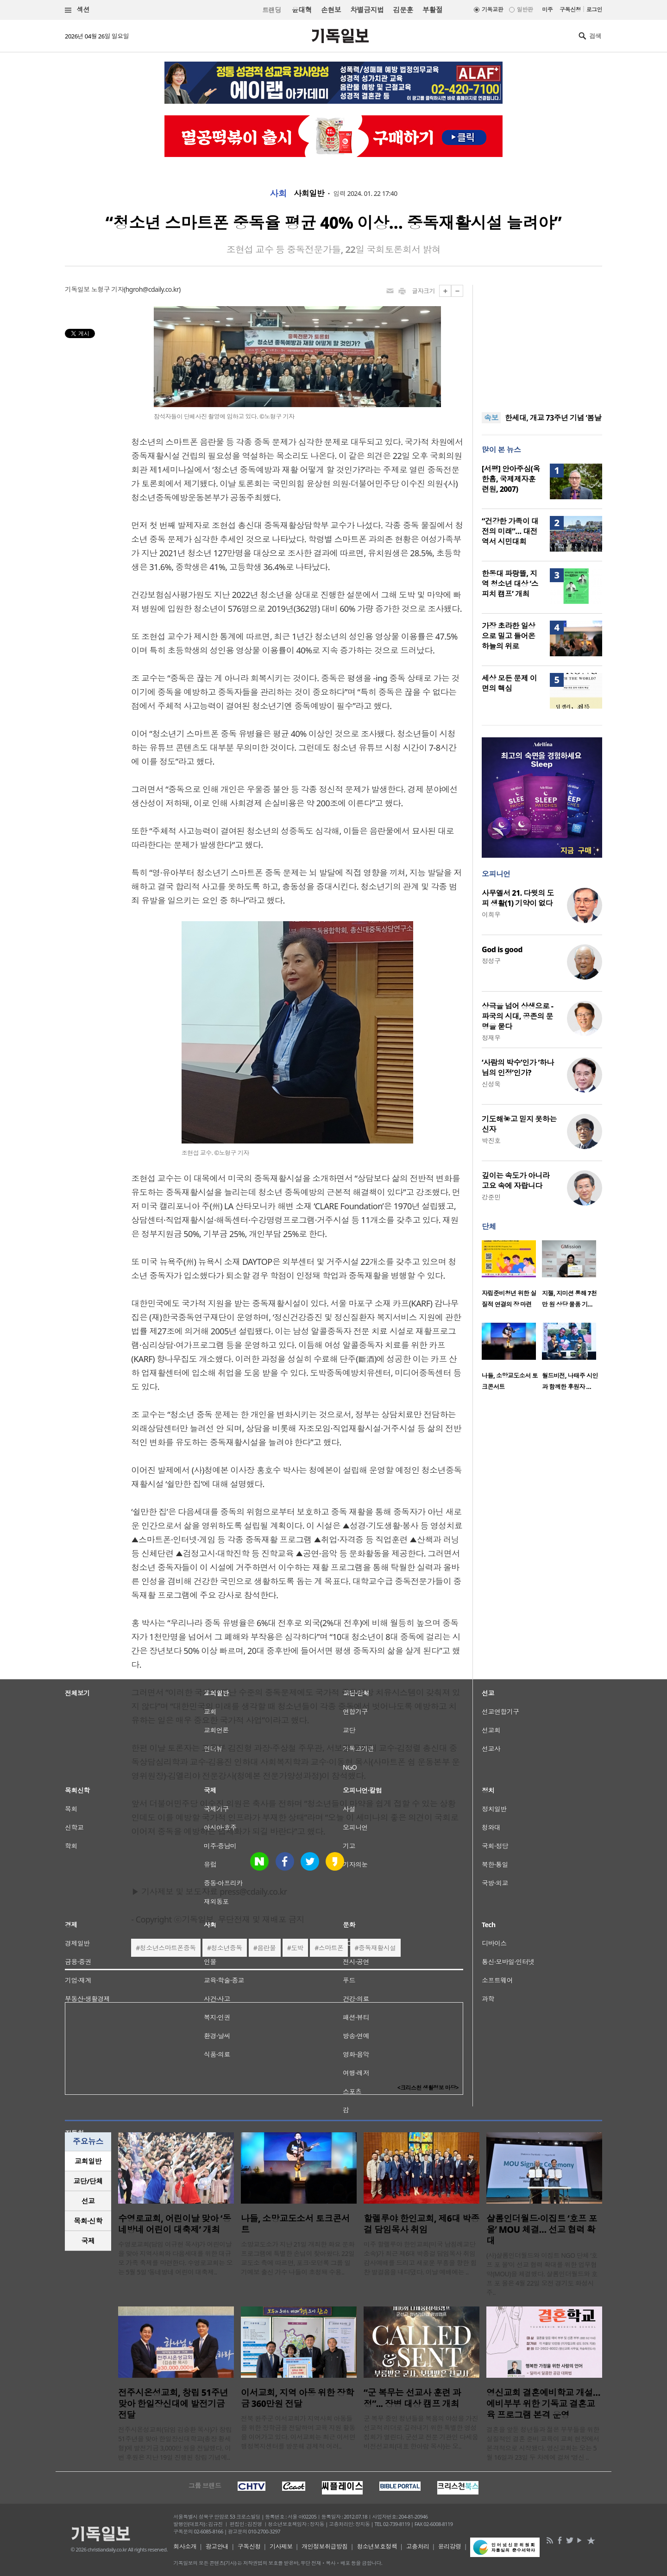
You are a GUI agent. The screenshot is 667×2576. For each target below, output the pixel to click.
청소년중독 (226, 1947)
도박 (297, 1947)
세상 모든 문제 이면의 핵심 (509, 683)
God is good (502, 949)
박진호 (491, 1140)
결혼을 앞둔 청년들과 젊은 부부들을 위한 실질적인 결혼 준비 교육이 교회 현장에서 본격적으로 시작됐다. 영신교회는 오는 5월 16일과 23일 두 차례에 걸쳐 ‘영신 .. (542, 2443)
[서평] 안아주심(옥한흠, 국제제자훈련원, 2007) (511, 479)
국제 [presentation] (88, 2240)
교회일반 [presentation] (88, 2161)
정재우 (491, 1037)
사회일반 (309, 193)
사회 (278, 193)
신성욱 (491, 1084)
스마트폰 (331, 1947)
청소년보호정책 (377, 2546)
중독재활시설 (377, 1947)
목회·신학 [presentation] (88, 2220)
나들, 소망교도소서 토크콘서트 (295, 2224)
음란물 (266, 1947)
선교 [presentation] (88, 2200)
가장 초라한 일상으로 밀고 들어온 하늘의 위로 (508, 636)
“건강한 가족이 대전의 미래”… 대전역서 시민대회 (510, 531)
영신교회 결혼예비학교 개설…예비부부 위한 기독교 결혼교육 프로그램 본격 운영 (543, 2404)
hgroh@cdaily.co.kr (152, 289)
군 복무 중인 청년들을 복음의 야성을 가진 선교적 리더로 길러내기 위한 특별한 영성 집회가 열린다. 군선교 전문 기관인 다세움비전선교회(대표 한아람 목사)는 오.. (421, 2432)
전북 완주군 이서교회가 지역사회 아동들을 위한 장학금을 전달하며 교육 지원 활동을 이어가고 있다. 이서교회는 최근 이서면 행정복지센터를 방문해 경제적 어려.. (298, 2432)
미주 (547, 9)
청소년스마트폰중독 (168, 1947)
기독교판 (492, 9)
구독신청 (570, 9)
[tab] (88, 2161)
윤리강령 (449, 2546)
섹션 (77, 10)
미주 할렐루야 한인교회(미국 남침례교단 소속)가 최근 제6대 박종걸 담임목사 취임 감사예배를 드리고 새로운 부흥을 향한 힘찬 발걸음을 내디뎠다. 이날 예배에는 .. (420, 2258)
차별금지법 (367, 9)
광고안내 (217, 2546)
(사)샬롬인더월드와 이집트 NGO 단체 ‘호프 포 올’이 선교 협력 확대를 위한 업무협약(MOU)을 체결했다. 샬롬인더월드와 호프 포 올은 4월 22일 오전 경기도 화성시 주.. (542, 2274)
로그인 (594, 9)
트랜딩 (271, 10)
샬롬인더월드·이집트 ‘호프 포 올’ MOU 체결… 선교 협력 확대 (541, 2229)
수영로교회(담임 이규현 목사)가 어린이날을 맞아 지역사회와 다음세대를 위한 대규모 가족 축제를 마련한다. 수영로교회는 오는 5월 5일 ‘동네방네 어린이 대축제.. (175, 2258)
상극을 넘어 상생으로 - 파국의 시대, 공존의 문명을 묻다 (517, 1016)
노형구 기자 (107, 289)
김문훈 (403, 9)
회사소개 (184, 2546)
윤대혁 (302, 9)
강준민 (491, 1197)
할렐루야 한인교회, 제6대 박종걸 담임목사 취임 (421, 2224)
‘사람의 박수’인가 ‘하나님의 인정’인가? (518, 1067)
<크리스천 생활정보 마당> (428, 2088)
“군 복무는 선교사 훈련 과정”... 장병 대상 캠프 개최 (412, 2398)
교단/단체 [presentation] (87, 2181)
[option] (512, 1276)
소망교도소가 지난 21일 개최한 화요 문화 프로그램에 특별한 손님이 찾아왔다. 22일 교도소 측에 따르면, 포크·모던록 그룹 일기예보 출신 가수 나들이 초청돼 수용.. (297, 2258)
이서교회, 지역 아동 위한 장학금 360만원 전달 (297, 2398)
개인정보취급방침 (325, 2546)
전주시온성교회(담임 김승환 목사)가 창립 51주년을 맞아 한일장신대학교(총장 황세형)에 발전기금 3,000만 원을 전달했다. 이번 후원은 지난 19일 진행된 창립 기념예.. (175, 2443)
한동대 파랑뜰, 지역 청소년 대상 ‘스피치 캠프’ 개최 (510, 583)
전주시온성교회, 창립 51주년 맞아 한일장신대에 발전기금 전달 (173, 2404)
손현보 (331, 9)
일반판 (525, 9)
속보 (491, 418)
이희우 (491, 914)
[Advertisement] (542, 343)
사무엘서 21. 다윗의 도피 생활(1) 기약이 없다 (518, 898)
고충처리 (417, 2546)
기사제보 (281, 2546)
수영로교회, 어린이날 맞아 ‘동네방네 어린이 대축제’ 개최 (174, 2224)
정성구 (491, 960)
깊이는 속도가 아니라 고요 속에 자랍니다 (515, 1180)
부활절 (432, 9)
